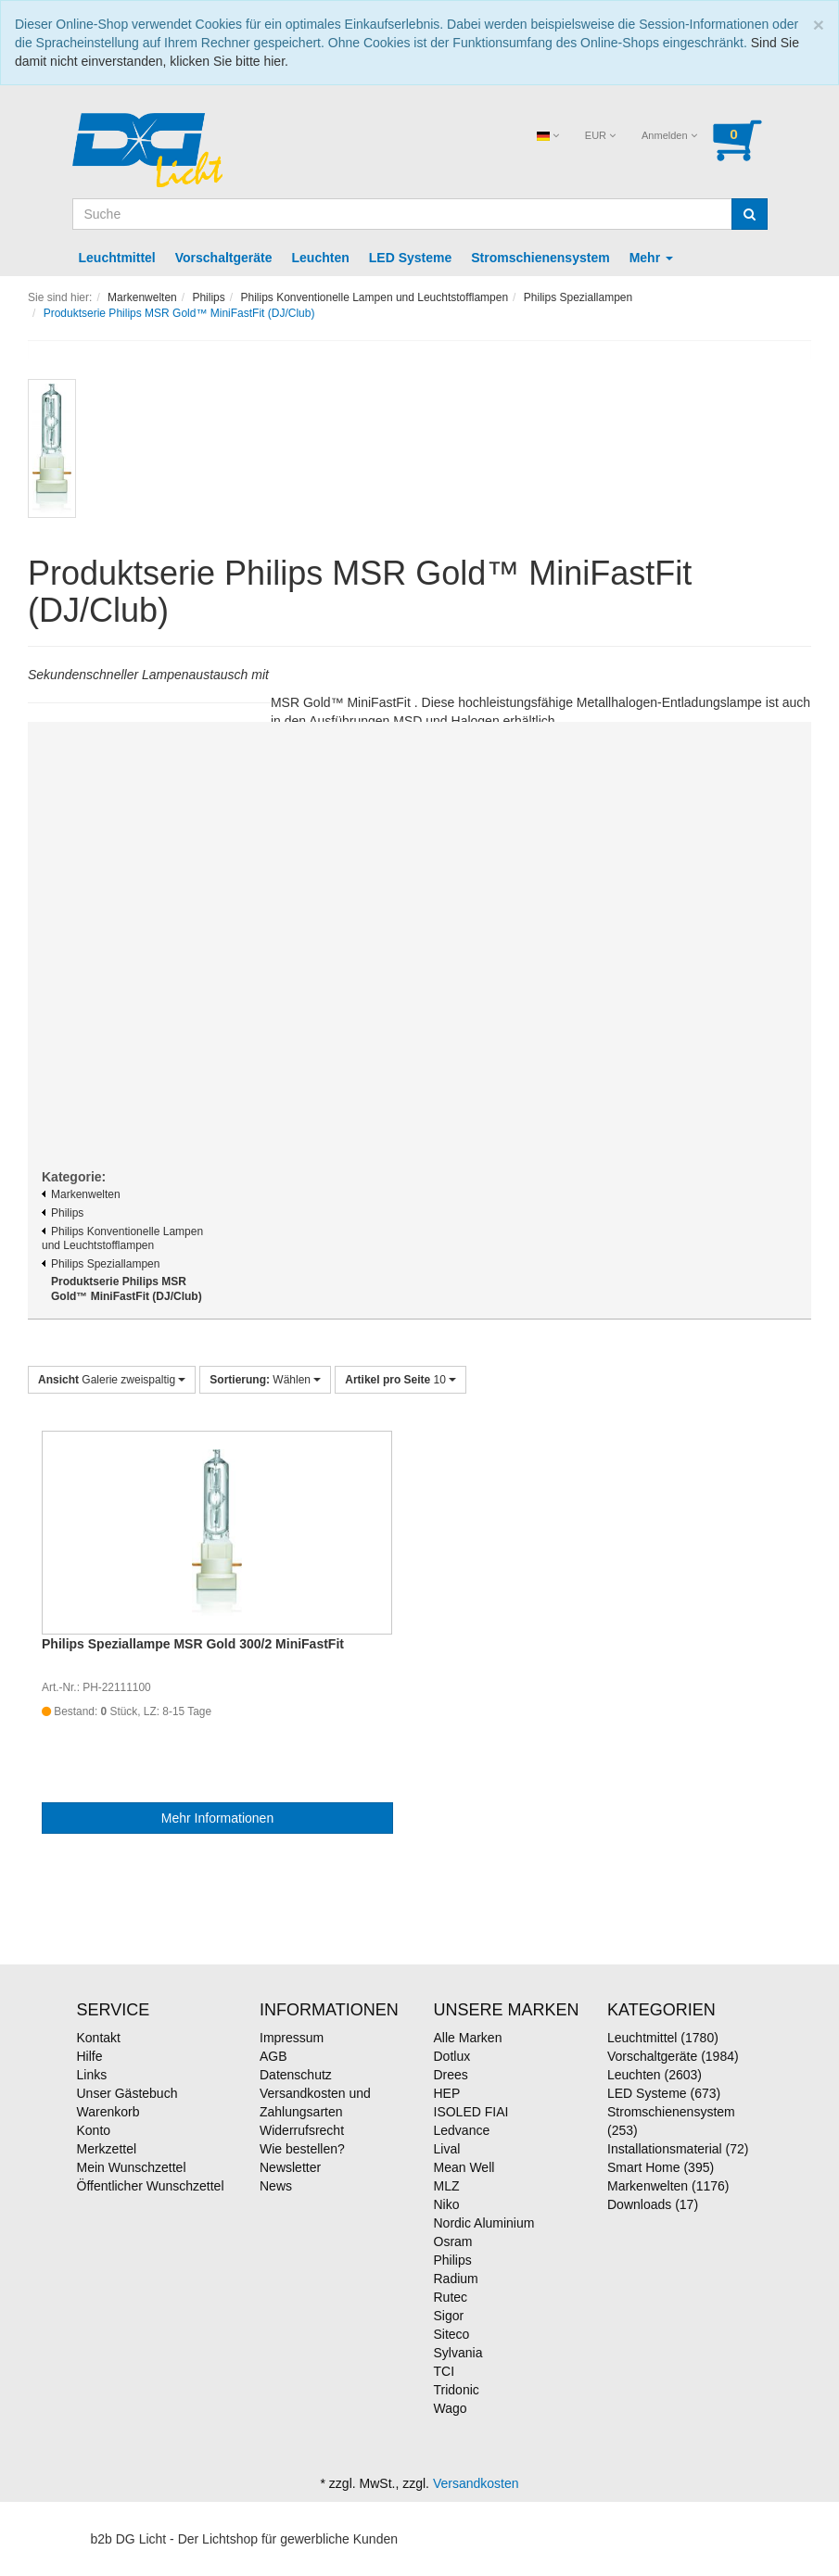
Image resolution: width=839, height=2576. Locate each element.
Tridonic (456, 2389)
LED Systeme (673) (663, 2093)
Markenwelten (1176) (668, 2185)
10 (400, 1379)
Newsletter (290, 2167)
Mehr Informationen (217, 1818)
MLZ (447, 2185)
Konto (94, 2130)
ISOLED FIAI (471, 2111)
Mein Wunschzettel (131, 2167)
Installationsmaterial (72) (678, 2148)
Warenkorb (108, 2111)
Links (92, 2074)
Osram (453, 2241)
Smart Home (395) (660, 2167)
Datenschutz (296, 2074)
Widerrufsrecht (302, 2130)
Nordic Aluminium (484, 2223)
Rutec (451, 2297)
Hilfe (90, 2056)
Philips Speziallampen (100, 1263)
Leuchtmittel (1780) (662, 2037)
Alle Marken (468, 2037)
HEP (447, 2093)
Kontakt (99, 2037)
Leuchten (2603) (654, 2074)
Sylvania (458, 2352)
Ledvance (462, 2130)
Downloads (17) (652, 2204)
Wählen (265, 1379)
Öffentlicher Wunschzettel (150, 2185)
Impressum (292, 2037)
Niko (447, 2204)
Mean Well (464, 2167)
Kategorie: (74, 1176)
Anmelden (669, 135)
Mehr (651, 257)
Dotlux (452, 2056)
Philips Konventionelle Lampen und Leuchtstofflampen (122, 1239)
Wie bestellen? (302, 2148)
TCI (444, 2371)
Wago (450, 2408)
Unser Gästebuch (127, 2093)
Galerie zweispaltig (111, 1379)
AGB (273, 2056)
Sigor (449, 2315)
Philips (62, 1212)
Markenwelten (81, 1194)
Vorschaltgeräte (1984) (673, 2056)
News (276, 2185)
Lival (447, 2148)
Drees (451, 2074)
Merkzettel (107, 2148)
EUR (600, 135)
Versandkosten (476, 2483)
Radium (456, 2278)
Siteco (452, 2334)
